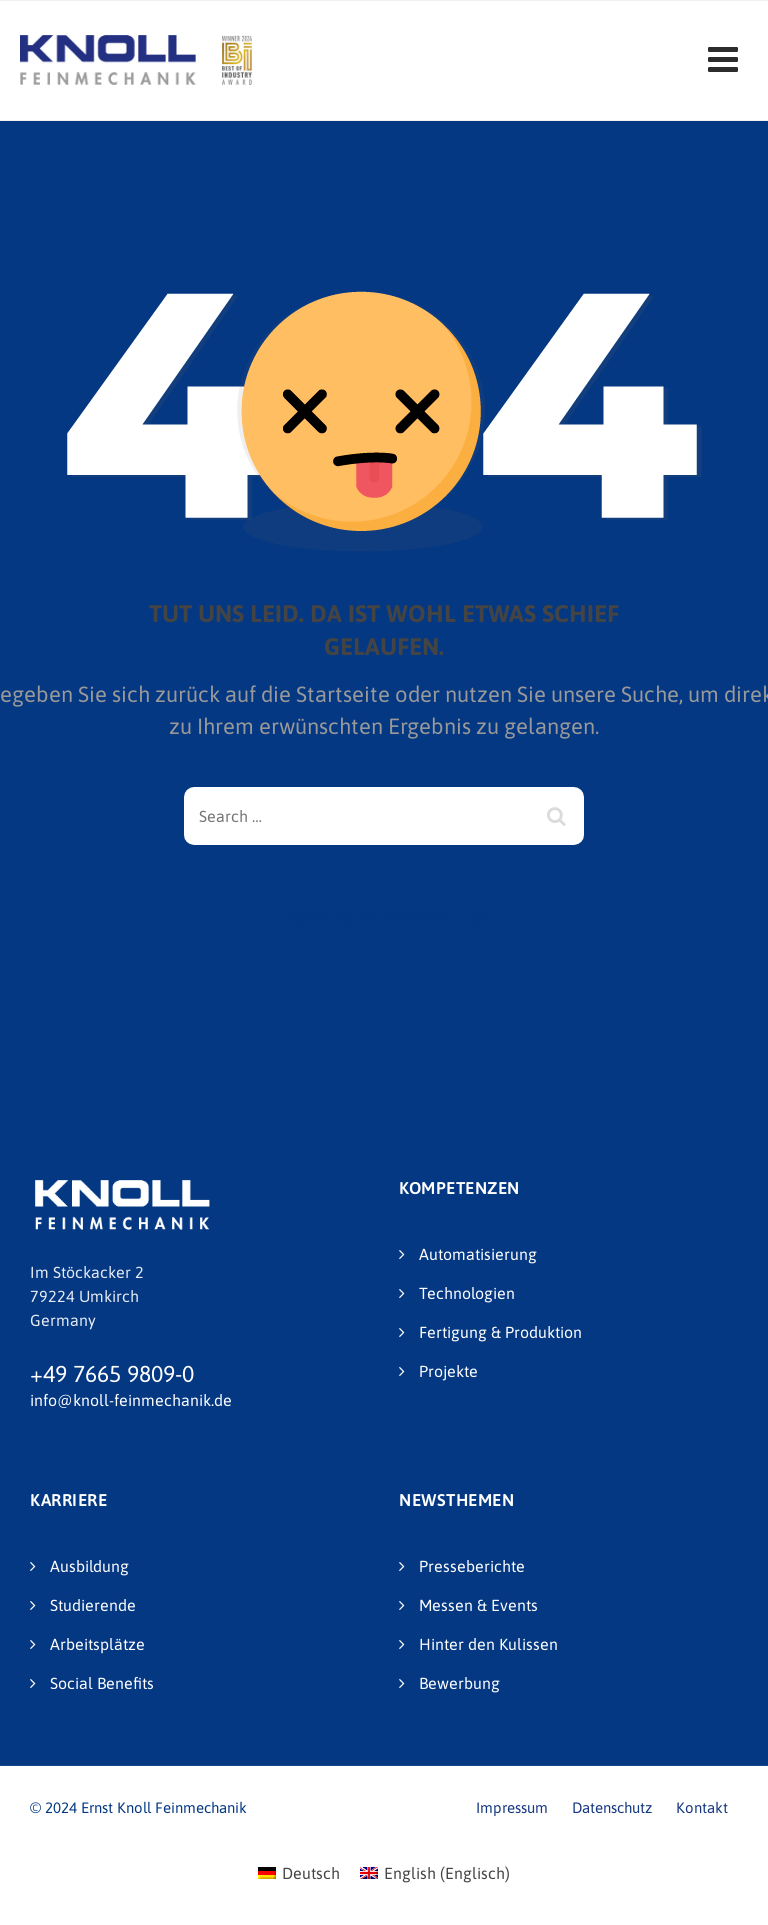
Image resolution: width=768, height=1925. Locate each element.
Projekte (448, 1371)
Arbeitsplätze (97, 1644)
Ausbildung (89, 1566)
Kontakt (702, 1807)
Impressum (512, 1807)
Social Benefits (102, 1683)
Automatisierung (478, 1254)
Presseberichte (472, 1566)
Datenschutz (612, 1807)
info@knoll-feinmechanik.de (131, 1400)
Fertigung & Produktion (500, 1332)
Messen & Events (478, 1605)
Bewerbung (459, 1683)
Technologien (467, 1293)
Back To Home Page (368, 917)
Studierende (93, 1605)
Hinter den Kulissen (488, 1644)
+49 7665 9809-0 (112, 1374)
